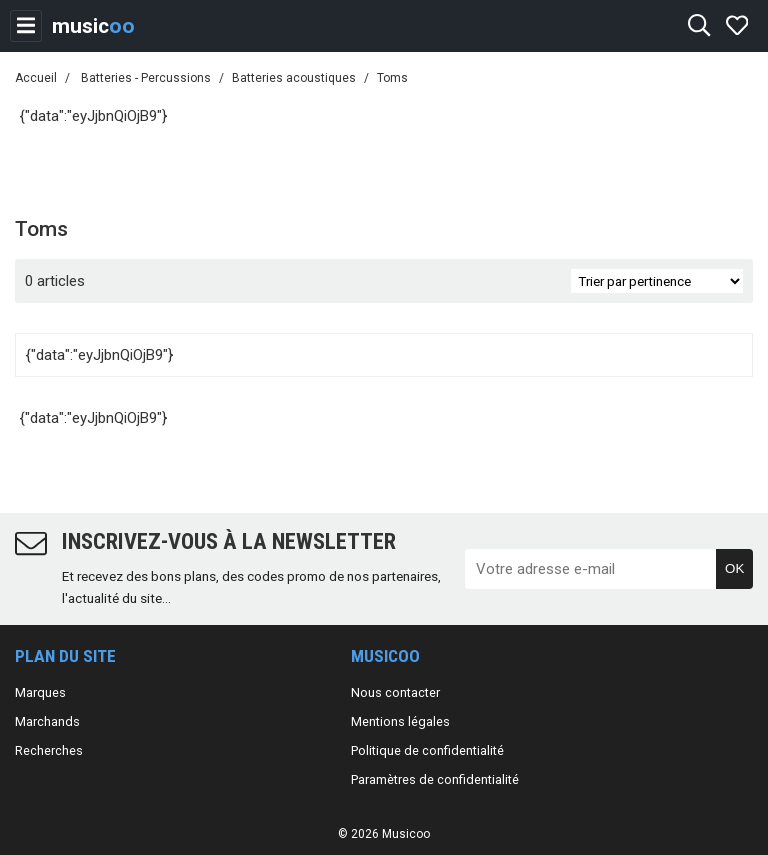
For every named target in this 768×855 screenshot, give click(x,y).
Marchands (47, 721)
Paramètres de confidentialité (435, 779)
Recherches (49, 750)
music (93, 26)
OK (734, 568)
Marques (40, 692)
